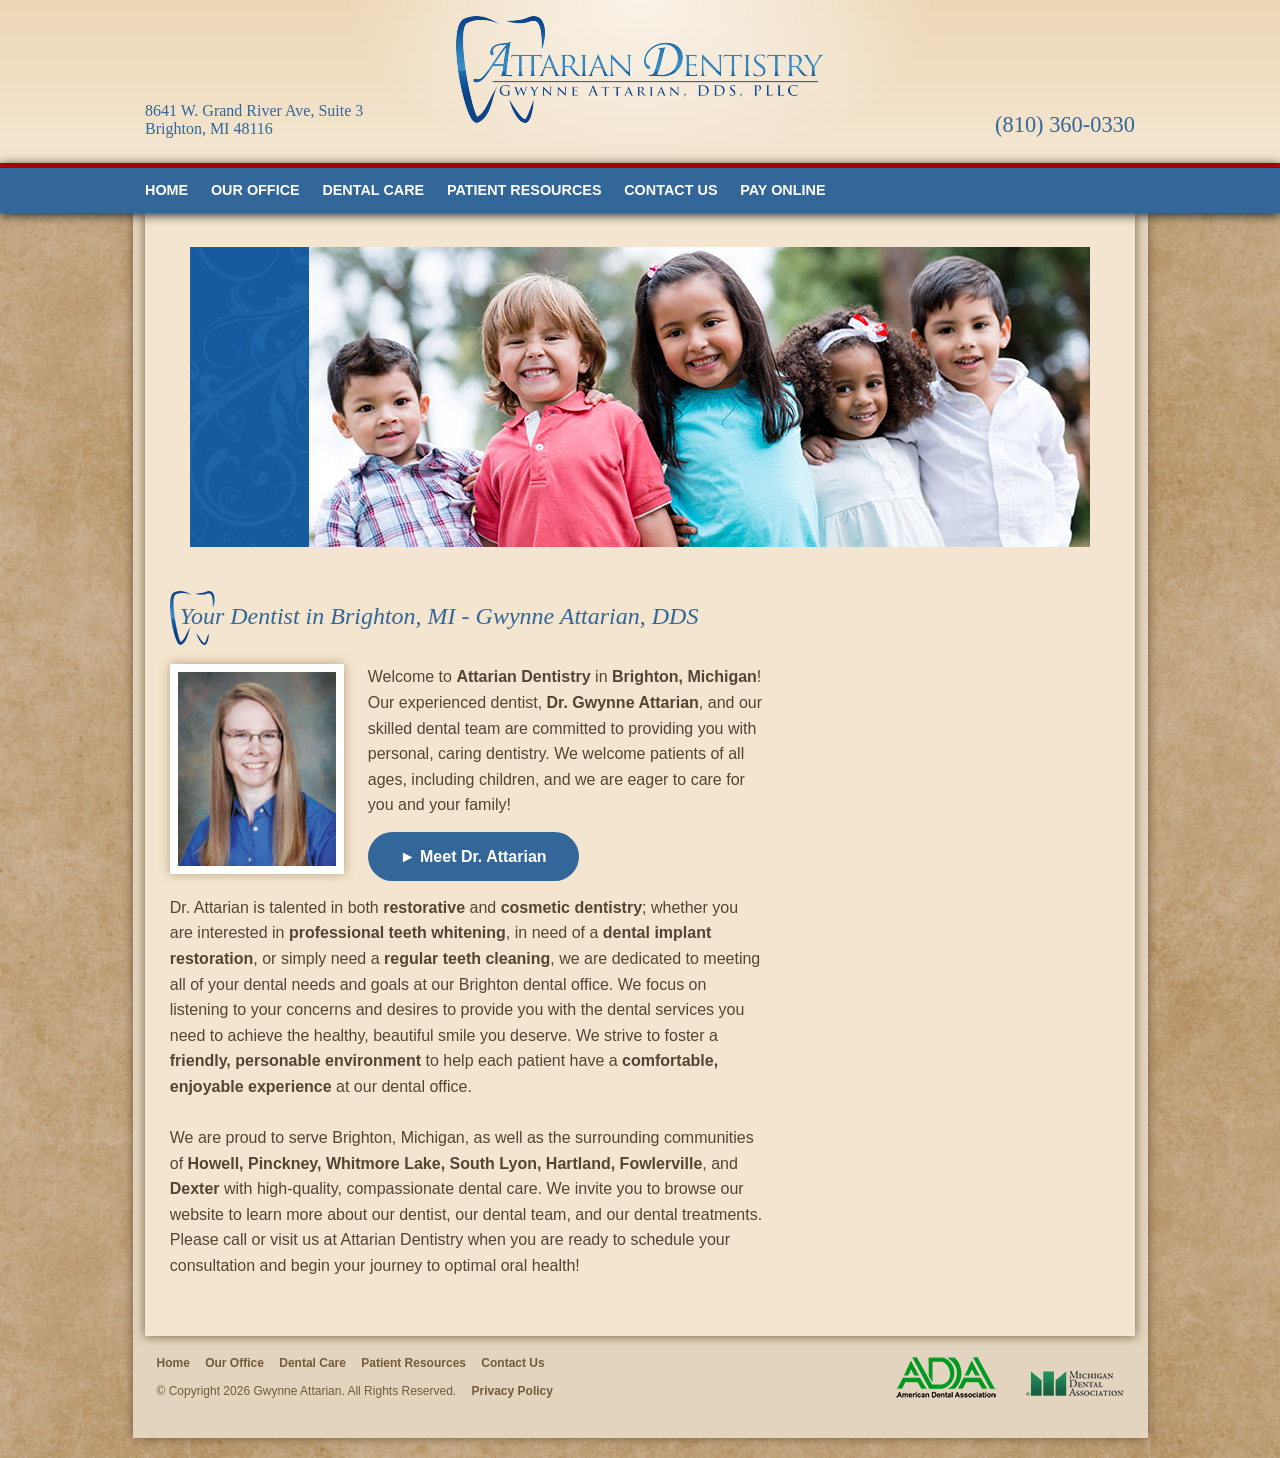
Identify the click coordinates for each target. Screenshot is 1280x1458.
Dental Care (373, 190)
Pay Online (782, 190)
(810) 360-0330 (1065, 124)
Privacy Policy (512, 1391)
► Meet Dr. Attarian (473, 856)
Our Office (255, 190)
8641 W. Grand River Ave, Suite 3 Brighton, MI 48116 (254, 119)
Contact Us (670, 190)
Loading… (971, 945)
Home (166, 190)
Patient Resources (524, 190)
